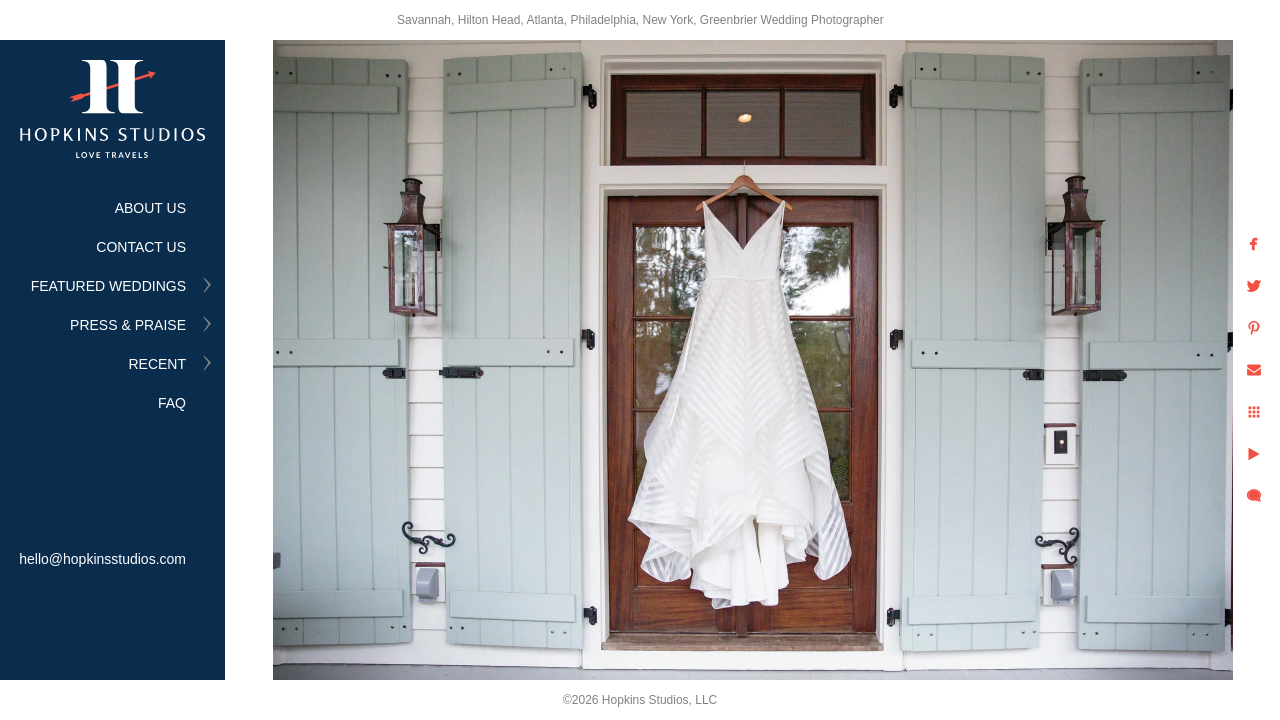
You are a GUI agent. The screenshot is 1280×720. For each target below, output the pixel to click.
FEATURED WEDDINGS (108, 286)
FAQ (172, 403)
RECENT (157, 364)
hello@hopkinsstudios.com (102, 559)
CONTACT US (141, 247)
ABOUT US (150, 208)
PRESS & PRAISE (128, 325)
